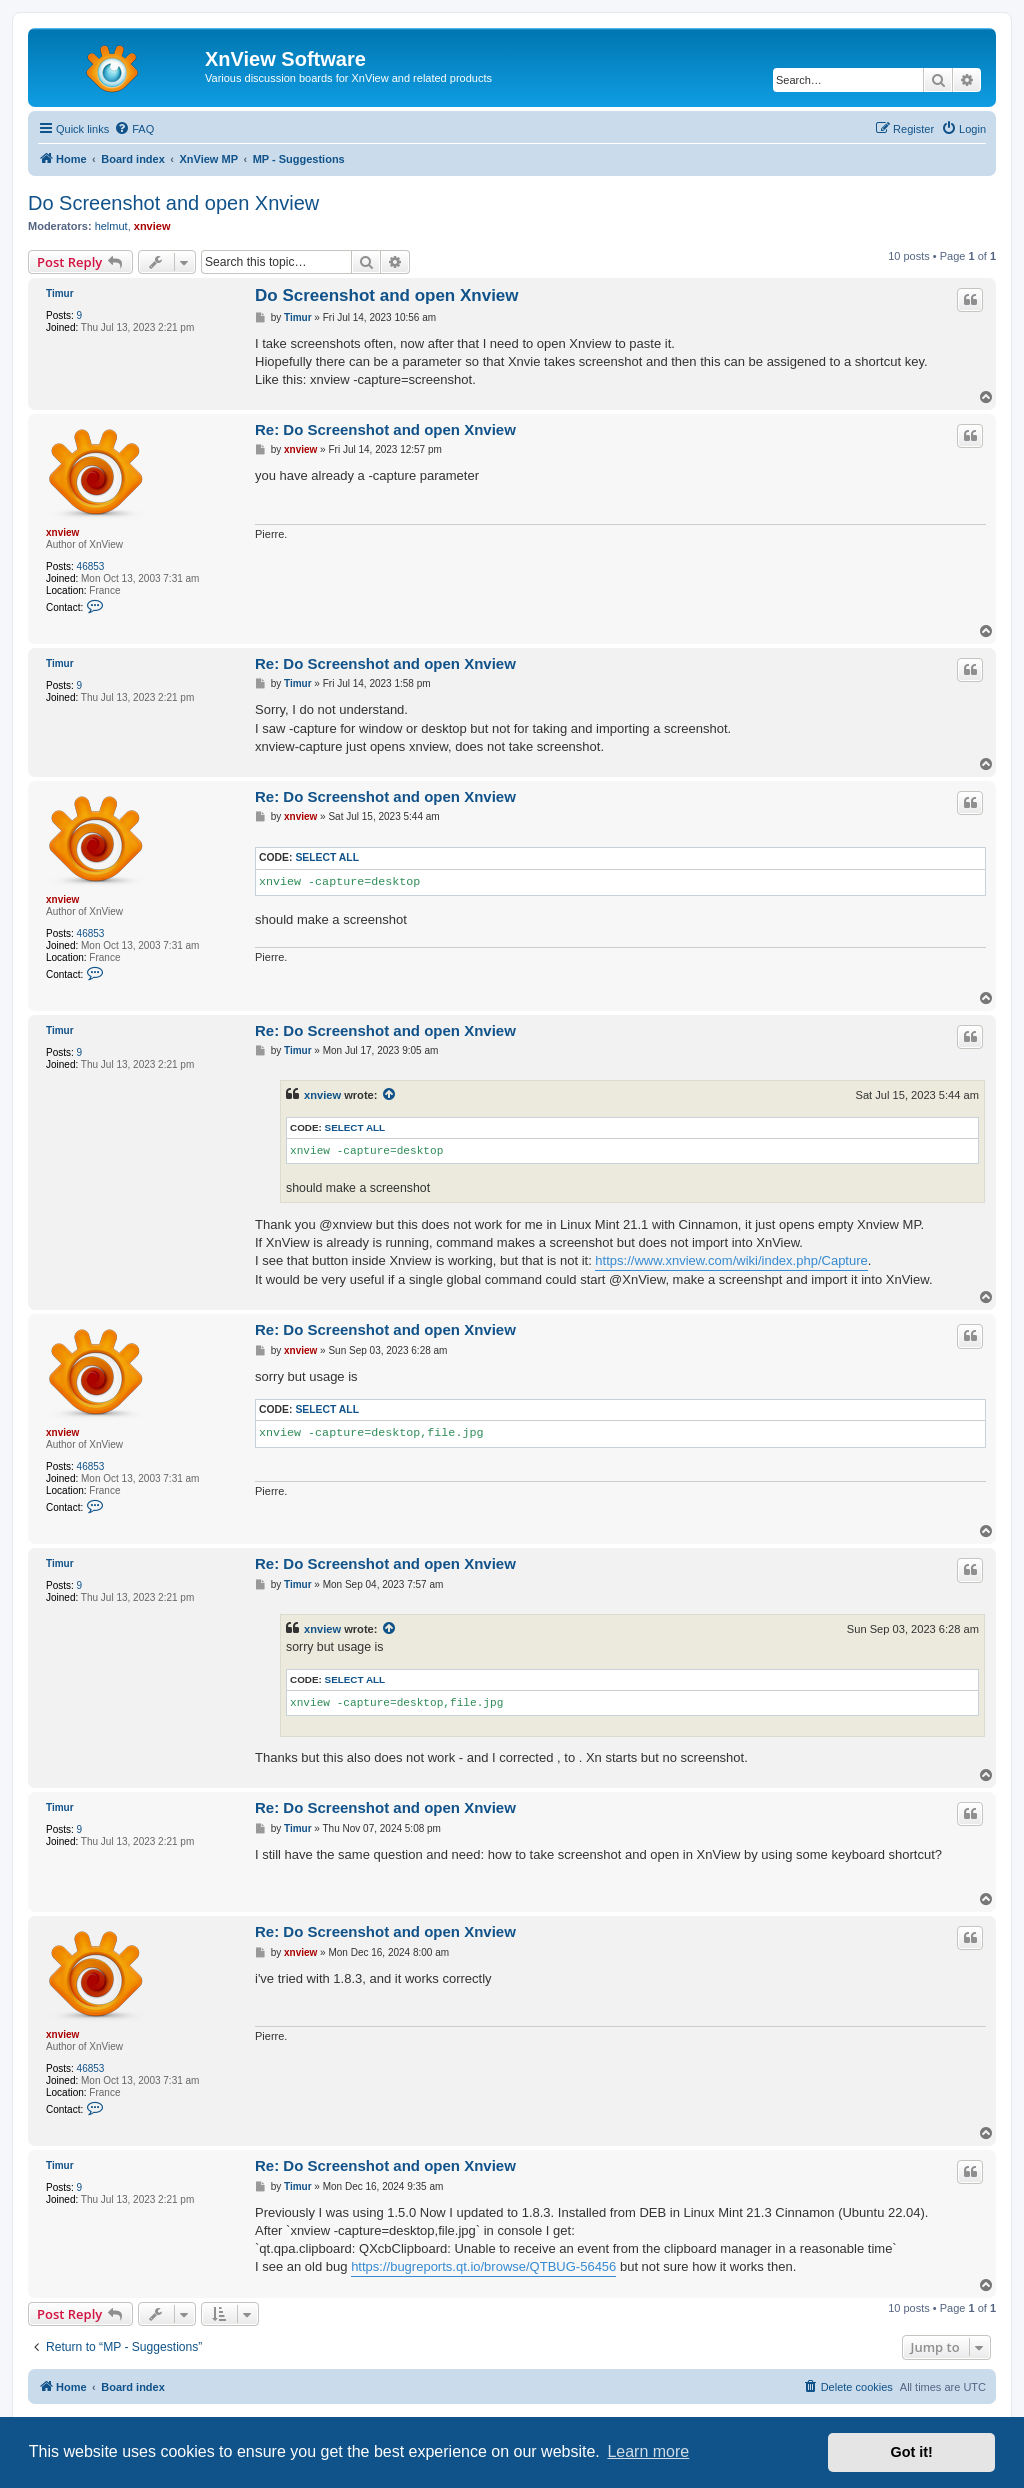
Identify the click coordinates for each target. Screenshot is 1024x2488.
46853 (91, 566)
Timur (60, 293)
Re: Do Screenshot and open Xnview (385, 429)
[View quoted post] (390, 1095)
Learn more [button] (648, 2451)
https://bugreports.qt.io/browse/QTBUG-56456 (483, 2266)
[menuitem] (134, 129)
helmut (111, 226)
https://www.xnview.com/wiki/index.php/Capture (731, 1260)
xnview (152, 226)
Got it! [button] (912, 2452)
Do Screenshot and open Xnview (173, 203)
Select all (327, 857)
